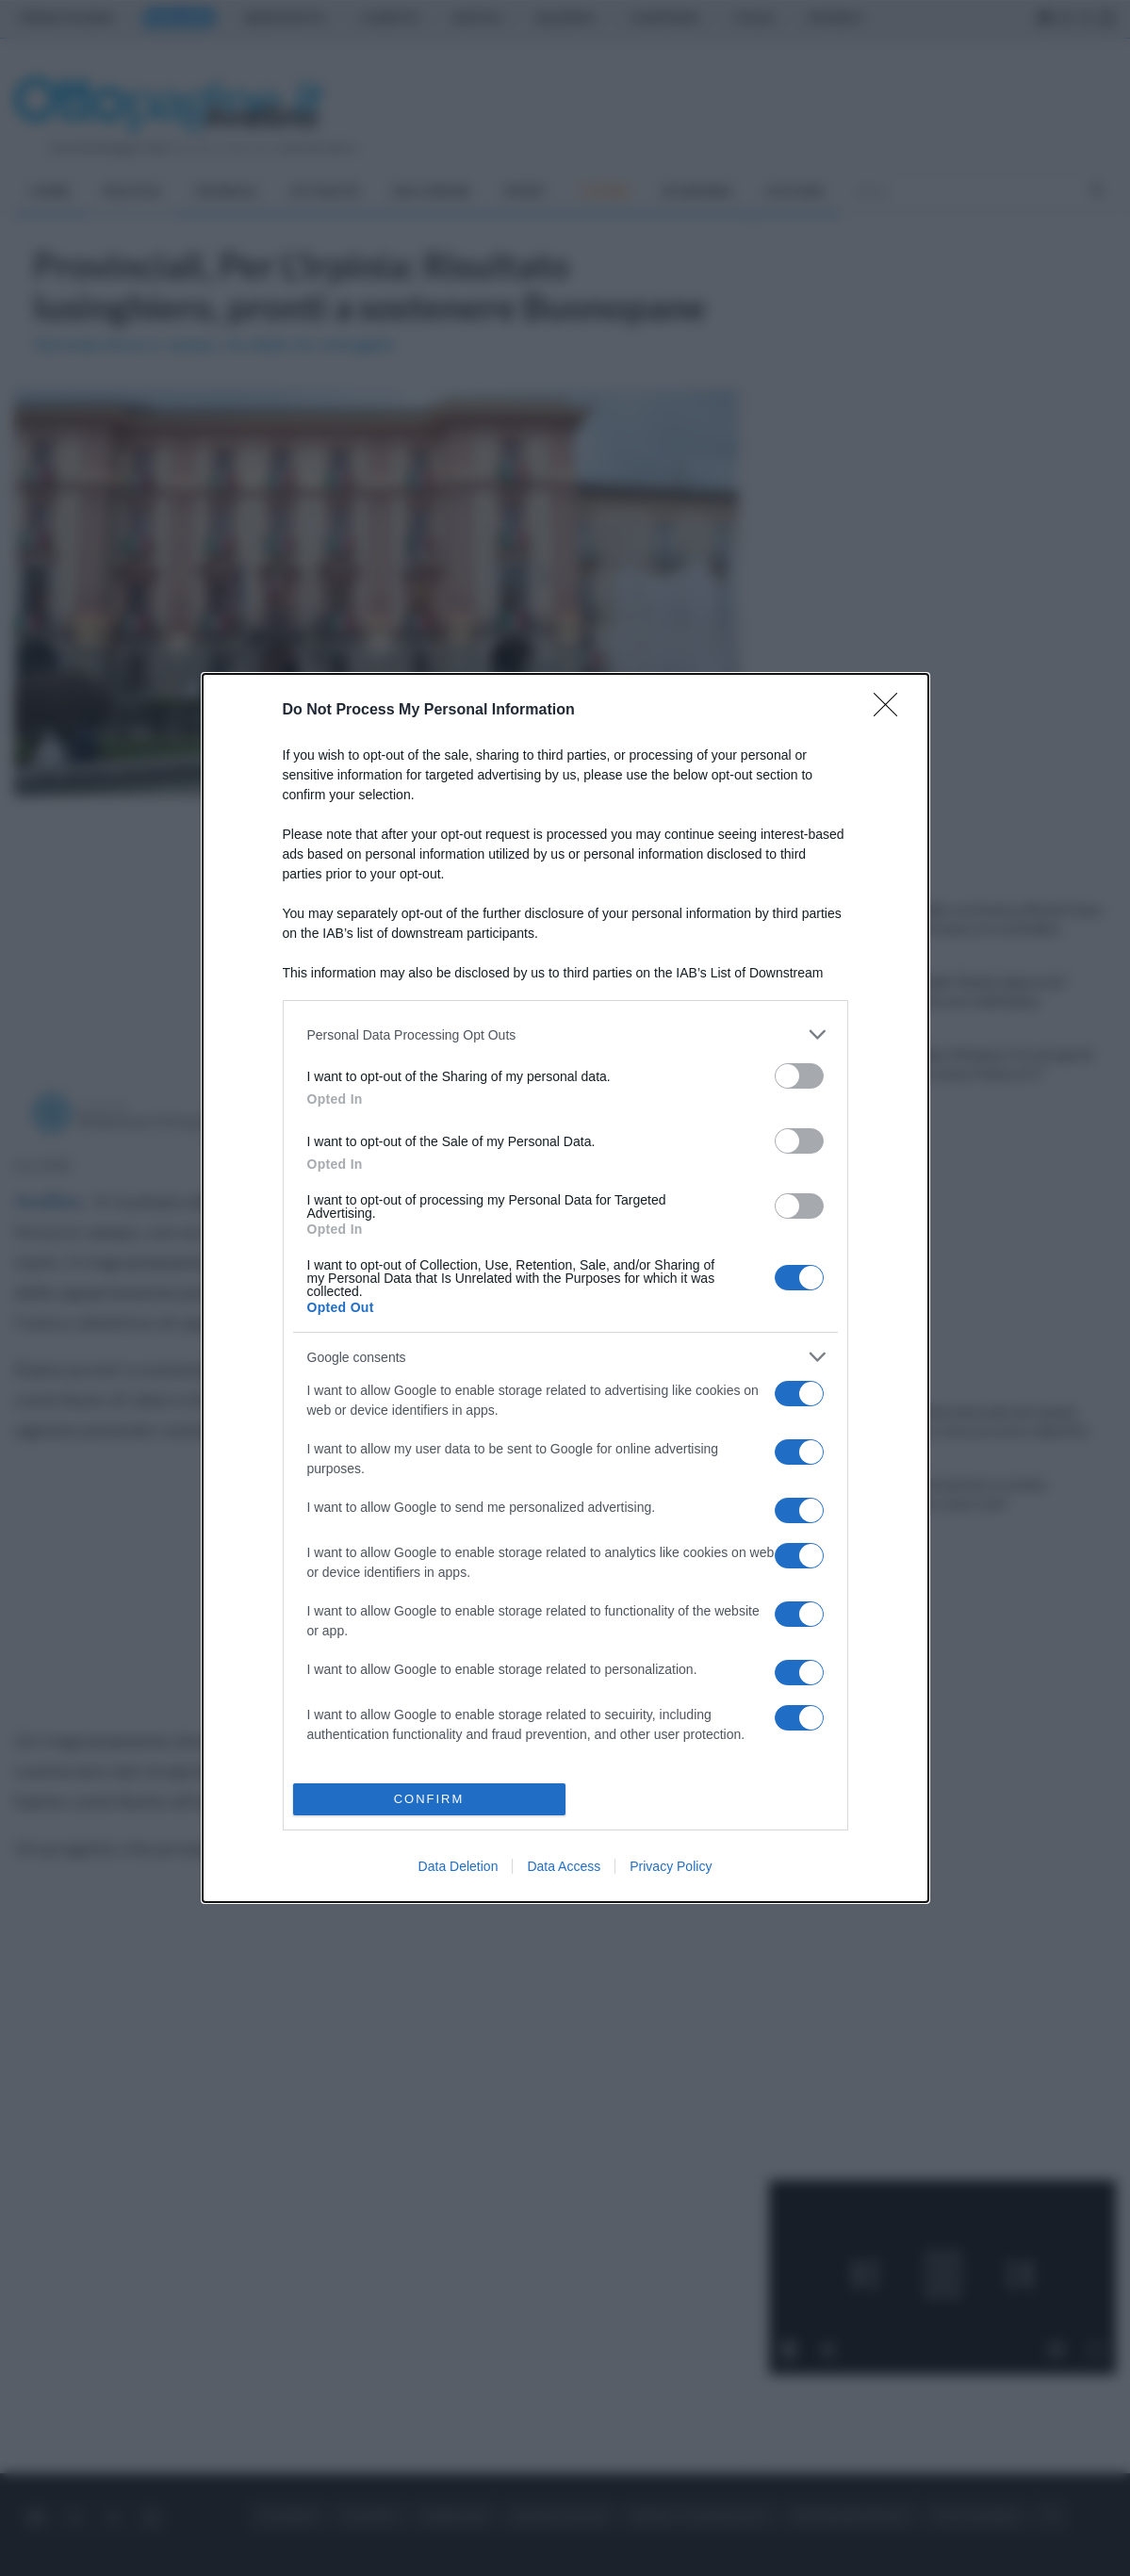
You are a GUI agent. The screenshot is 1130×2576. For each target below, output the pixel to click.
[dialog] (565, 1288)
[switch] (799, 1076)
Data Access (563, 1866)
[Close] (891, 711)
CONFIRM (429, 1799)
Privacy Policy (671, 1866)
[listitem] (565, 1034)
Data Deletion (458, 1866)
